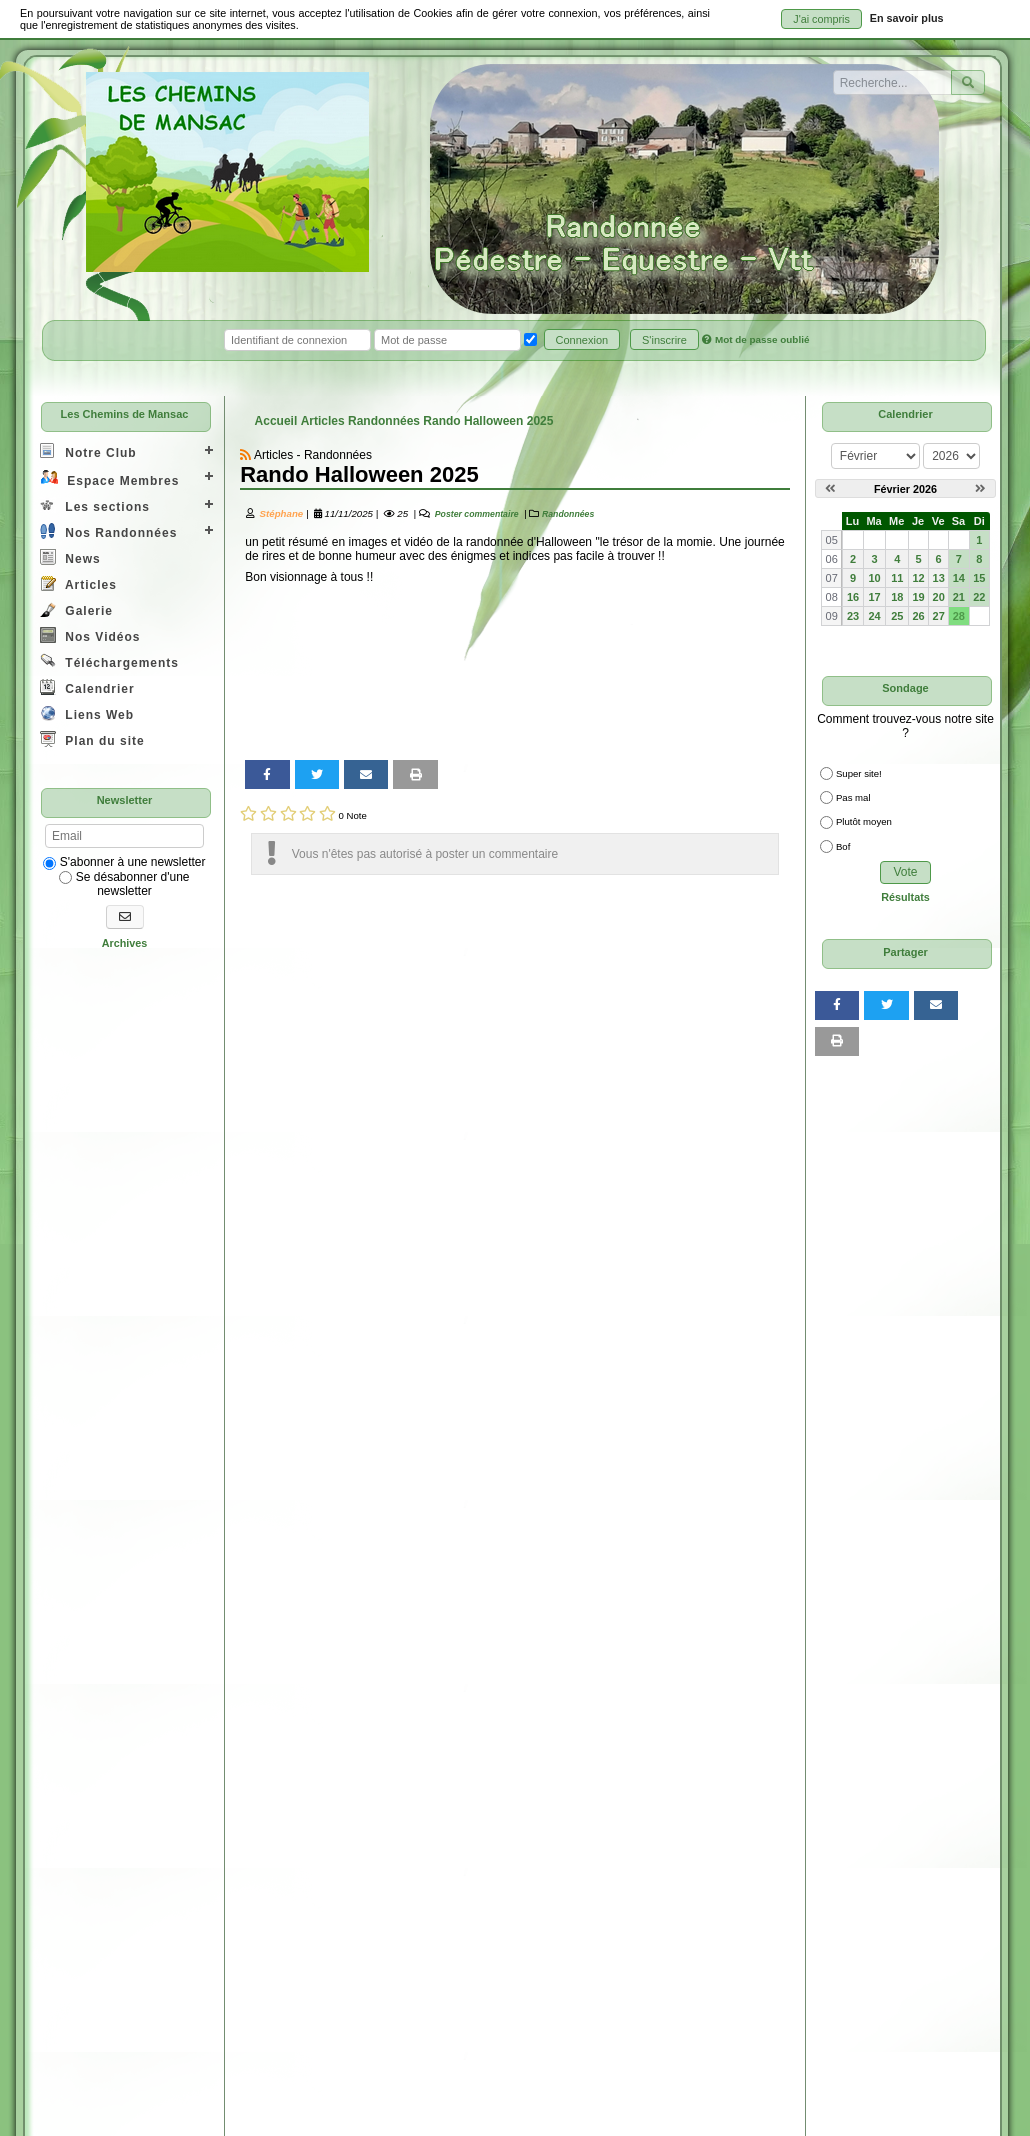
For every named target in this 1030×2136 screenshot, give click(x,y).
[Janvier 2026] (830, 489)
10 (874, 578)
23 (853, 616)
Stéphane (281, 513)
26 (919, 616)
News (70, 557)
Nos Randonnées (108, 531)
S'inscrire (664, 340)
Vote (905, 872)
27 (939, 616)
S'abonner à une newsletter (124, 862)
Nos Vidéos (90, 635)
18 (897, 597)
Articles (78, 583)
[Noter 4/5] (307, 813)
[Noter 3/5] (288, 813)
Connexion (582, 340)
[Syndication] (245, 455)
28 (959, 616)
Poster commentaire (475, 514)
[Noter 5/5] (327, 813)
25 (897, 616)
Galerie (76, 609)
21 (959, 597)
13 (939, 578)
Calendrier (87, 687)
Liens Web (87, 713)
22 (979, 597)
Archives (125, 943)
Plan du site (92, 739)
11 (897, 578)
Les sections (95, 505)
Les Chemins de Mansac (125, 414)
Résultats (905, 897)
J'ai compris (821, 19)
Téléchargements (109, 661)
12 (919, 578)
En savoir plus (907, 18)
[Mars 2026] (980, 489)
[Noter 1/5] (248, 813)
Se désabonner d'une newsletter (124, 884)
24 (874, 616)
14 (959, 578)
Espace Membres (109, 478)
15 (979, 578)
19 (919, 597)
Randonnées (568, 514)
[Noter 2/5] (268, 813)
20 (939, 597)
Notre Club (88, 451)
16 (853, 597)
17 (874, 597)
